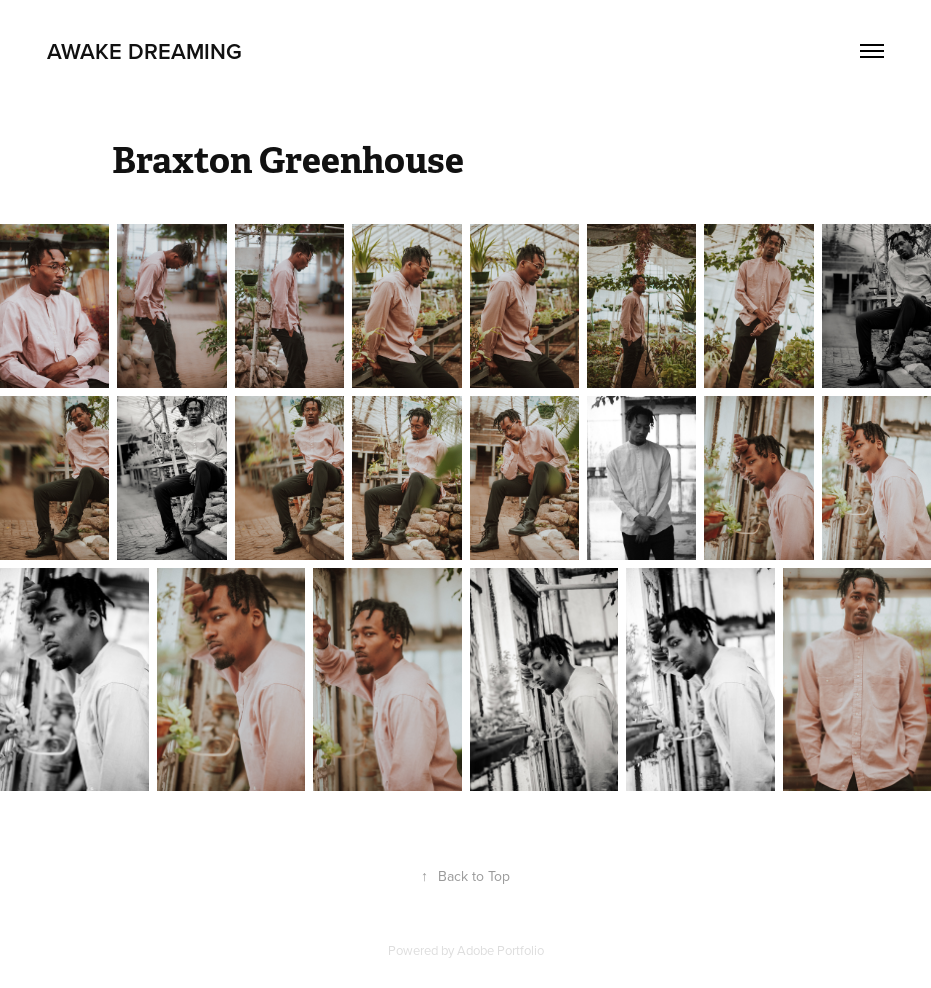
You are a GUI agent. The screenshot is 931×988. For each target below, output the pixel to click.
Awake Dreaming (144, 51)
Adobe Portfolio (500, 950)
